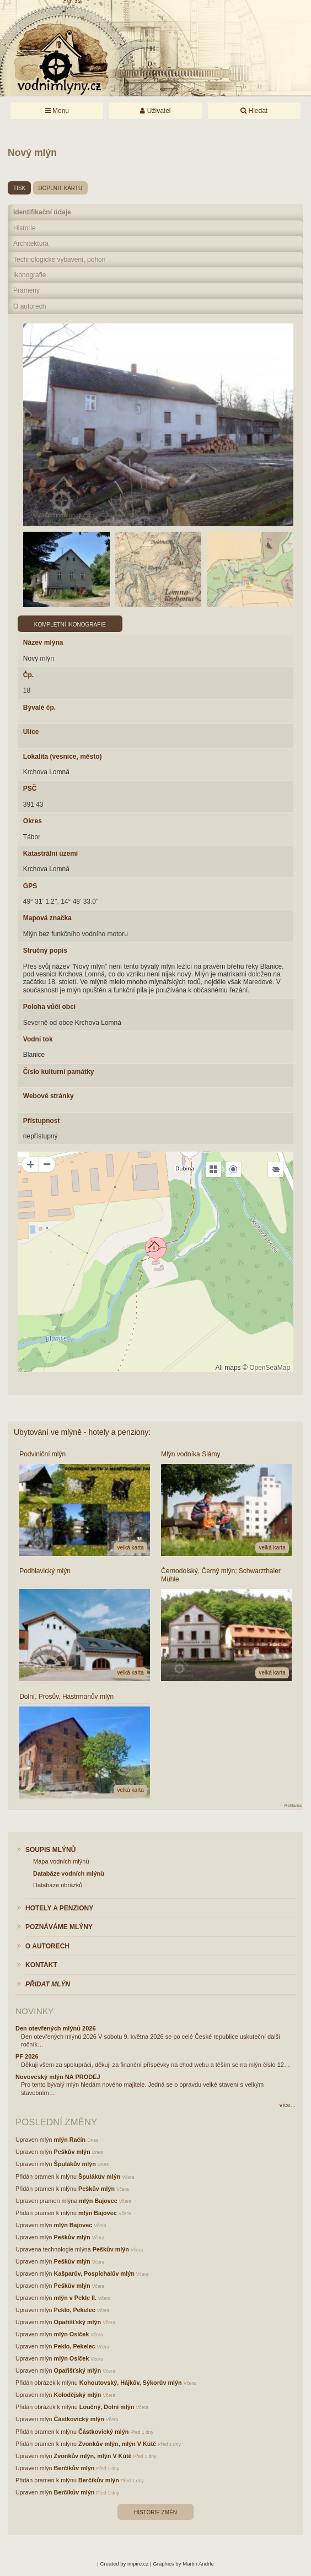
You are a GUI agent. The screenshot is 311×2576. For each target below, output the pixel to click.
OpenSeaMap (269, 1367)
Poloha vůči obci (49, 1007)
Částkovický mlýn (79, 2419)
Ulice (31, 732)
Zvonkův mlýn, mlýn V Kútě (117, 2443)
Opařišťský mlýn (77, 2322)
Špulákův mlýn (75, 2164)
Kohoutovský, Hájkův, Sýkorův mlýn (130, 2382)
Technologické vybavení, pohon (59, 259)
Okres (32, 821)
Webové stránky (48, 1096)
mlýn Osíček (71, 2334)
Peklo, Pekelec (74, 2310)
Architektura (31, 243)
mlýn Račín (70, 2139)
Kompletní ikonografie (70, 625)
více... (288, 2105)
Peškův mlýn (72, 2151)
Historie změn (155, 2512)
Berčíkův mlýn (74, 2468)
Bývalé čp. (39, 707)
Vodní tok (38, 1039)
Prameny (26, 290)
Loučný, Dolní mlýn (107, 2407)
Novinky (34, 2011)
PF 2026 (27, 2056)
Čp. (28, 675)
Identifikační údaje (42, 212)
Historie (24, 228)
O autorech (29, 306)
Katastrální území (50, 853)
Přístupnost (41, 1121)
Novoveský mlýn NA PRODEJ (57, 2076)
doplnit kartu (61, 188)
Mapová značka (47, 918)
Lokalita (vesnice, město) (62, 756)
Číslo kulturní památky (58, 1072)
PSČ (30, 788)
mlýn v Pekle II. (75, 2297)
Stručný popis (45, 950)
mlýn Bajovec (98, 2200)
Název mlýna (43, 642)
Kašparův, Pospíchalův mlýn (94, 2273)
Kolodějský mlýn (77, 2394)
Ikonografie (29, 275)
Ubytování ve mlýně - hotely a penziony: (82, 1432)
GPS (30, 886)
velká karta (130, 1547)
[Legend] (275, 1169)
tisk (19, 188)
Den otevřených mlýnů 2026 (55, 2028)
